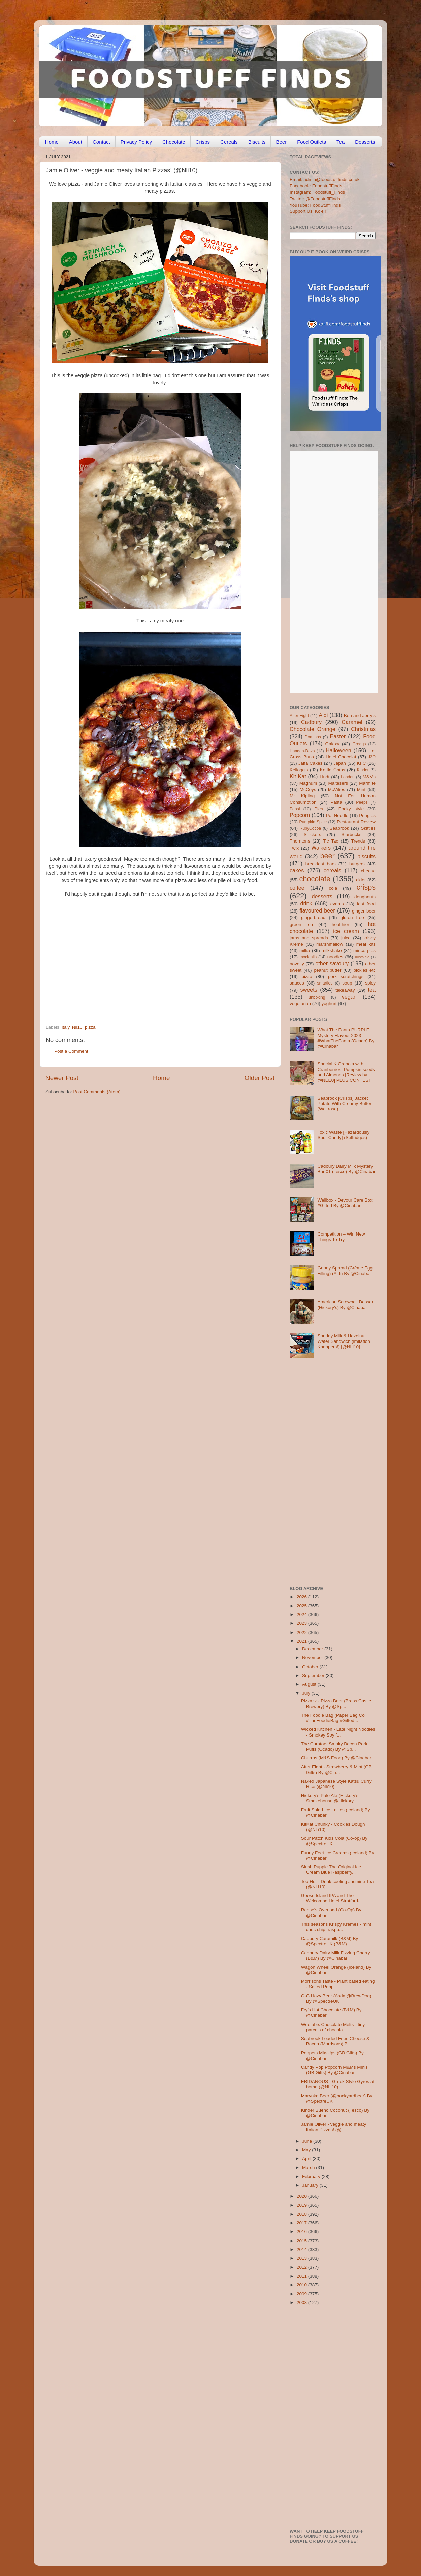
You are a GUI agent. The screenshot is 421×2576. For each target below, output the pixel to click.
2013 (302, 2258)
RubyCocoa (310, 828)
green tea (301, 924)
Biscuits (257, 142)
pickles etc (365, 970)
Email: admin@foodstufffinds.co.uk (325, 179)
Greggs (359, 744)
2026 (302, 1596)
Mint (361, 789)
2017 (302, 2222)
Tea (340, 142)
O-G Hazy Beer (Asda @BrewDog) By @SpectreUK (336, 1998)
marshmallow (329, 944)
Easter (338, 736)
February (312, 2176)
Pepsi (295, 809)
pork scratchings (346, 976)
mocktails (308, 957)
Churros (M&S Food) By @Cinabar (336, 1757)
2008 (302, 2302)
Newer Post (61, 1077)
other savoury (332, 963)
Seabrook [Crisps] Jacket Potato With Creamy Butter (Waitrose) (344, 1103)
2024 (302, 1614)
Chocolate (173, 142)
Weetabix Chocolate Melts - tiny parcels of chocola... (333, 2027)
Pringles (367, 815)
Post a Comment (71, 1051)
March (309, 2167)
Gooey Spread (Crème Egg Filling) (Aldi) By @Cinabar (345, 1270)
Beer (281, 142)
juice (346, 937)
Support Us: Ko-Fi (308, 211)
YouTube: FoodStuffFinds (315, 205)
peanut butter (327, 970)
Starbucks (351, 834)
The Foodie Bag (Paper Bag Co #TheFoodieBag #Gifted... (333, 1718)
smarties (325, 983)
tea (372, 990)
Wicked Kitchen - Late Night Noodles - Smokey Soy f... (338, 1732)
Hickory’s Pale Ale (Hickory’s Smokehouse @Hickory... (330, 1798)
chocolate (314, 878)
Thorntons (300, 841)
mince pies (364, 950)
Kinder (363, 769)
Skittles (368, 828)
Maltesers (338, 783)
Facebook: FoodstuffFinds (316, 185)
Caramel (352, 722)
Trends (358, 841)
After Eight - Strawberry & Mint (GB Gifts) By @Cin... (336, 1769)
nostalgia (362, 957)
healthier (340, 924)
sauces (297, 983)
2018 (302, 2214)
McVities (336, 789)
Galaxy (332, 743)
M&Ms (369, 776)
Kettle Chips (332, 769)
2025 (302, 1605)
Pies (318, 808)
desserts (322, 896)
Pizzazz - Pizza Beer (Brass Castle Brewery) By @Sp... (336, 1703)
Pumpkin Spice (313, 822)
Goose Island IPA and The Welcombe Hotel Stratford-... (332, 1898)
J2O (372, 757)
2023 (302, 1623)
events (337, 903)
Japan (339, 763)
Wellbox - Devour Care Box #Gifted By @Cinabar (344, 1202)
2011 (302, 2276)
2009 (302, 2293)
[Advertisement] (147, 978)
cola (333, 888)
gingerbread (313, 917)
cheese (368, 870)
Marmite (367, 783)
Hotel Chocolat (341, 756)
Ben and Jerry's (360, 715)
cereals (332, 870)
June (307, 2141)
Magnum (308, 783)
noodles (335, 956)
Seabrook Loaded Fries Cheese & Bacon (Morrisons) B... (335, 2041)
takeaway (345, 990)
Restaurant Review (356, 821)
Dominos (313, 737)
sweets (308, 990)
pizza (90, 1027)
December (313, 1648)
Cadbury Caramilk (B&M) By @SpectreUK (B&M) (329, 1941)
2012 (302, 2267)
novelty (297, 963)
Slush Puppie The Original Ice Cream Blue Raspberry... (331, 1869)
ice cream (346, 931)
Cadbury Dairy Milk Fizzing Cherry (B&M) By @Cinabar (335, 1955)
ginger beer (364, 911)
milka (304, 950)
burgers (357, 863)
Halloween (338, 750)
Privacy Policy (136, 142)
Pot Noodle (337, 815)
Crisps (203, 142)
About (75, 142)
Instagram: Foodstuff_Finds (317, 192)
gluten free (352, 917)
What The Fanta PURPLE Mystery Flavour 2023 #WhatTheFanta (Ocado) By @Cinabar (345, 1038)
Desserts (365, 142)
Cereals (229, 142)
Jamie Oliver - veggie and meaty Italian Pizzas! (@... (333, 2127)
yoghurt (329, 1003)
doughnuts (365, 896)
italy (65, 1027)
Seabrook (339, 828)
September (314, 1675)
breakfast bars (320, 863)
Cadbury (311, 722)
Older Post (259, 1077)
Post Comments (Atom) (97, 1091)
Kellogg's (299, 769)
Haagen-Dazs (302, 751)
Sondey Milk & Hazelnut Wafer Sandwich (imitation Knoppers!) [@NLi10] (343, 1341)
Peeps (361, 802)
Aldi (323, 715)
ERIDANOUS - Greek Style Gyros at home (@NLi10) (338, 2084)
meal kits (366, 944)
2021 (302, 1641)
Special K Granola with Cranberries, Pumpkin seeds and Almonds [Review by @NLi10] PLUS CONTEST (346, 1072)
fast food (366, 903)
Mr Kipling (302, 795)
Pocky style (351, 808)
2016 (302, 2231)
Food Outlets (311, 142)
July (307, 1693)
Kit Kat (298, 776)
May (307, 2149)
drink (306, 903)
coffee (297, 888)
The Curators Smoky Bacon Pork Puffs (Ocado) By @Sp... (334, 1746)
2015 (302, 2240)
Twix (294, 848)
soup (347, 983)
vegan (349, 997)
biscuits (366, 856)
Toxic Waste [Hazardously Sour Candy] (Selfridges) (343, 1135)
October (311, 1666)
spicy (370, 983)
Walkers (321, 848)
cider (361, 879)
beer (327, 856)
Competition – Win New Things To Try (341, 1236)
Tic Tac (330, 841)
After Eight (299, 715)
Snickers (312, 834)
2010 (302, 2284)
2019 (302, 2205)
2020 (302, 2196)
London (348, 777)
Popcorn (300, 815)
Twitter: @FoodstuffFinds (315, 198)
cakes (297, 870)
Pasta (336, 802)
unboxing (317, 997)
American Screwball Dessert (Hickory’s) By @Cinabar (346, 1304)
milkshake (332, 950)
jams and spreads (309, 937)
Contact (101, 142)
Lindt (324, 776)
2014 (302, 2249)
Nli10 (77, 1027)
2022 (302, 1632)
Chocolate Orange (312, 729)
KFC (361, 763)
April (307, 2158)
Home (52, 142)
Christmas (363, 729)
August (310, 1684)
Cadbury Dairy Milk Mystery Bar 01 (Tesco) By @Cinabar (346, 1169)
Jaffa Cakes (310, 763)
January (311, 2185)
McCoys (308, 789)
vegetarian (300, 1003)
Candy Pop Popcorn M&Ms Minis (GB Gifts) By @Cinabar (334, 2070)
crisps (366, 887)
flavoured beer (317, 910)
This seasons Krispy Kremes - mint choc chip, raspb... (336, 1927)
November (313, 1657)
